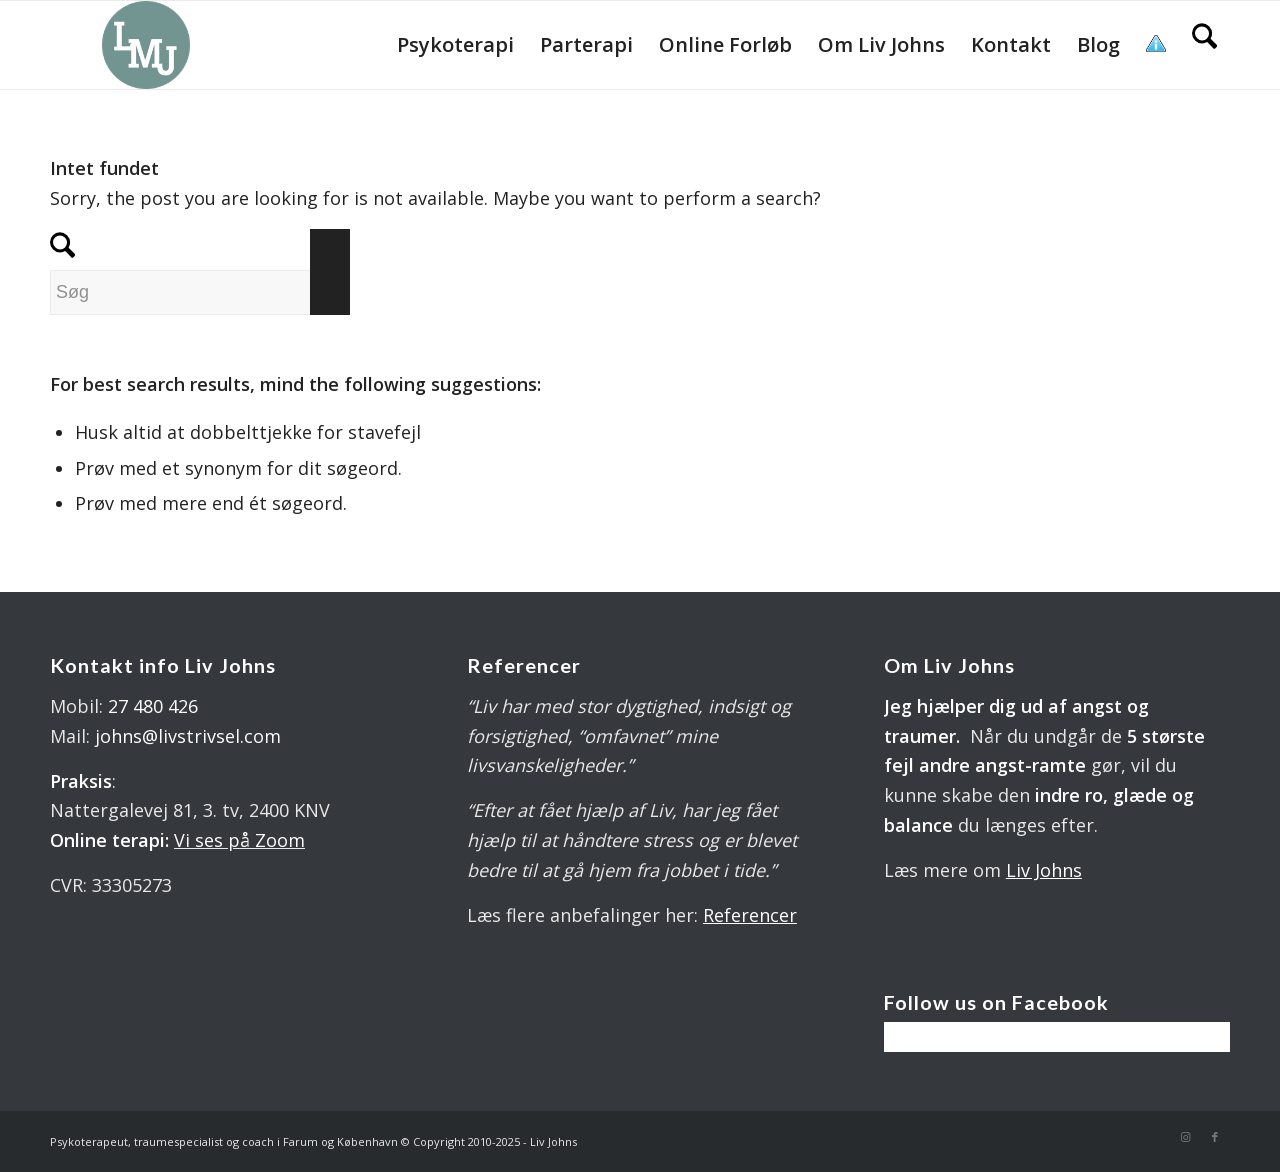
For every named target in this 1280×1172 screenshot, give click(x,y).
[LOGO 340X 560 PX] (146, 45)
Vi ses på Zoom (239, 840)
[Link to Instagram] (1185, 1137)
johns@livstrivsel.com (188, 736)
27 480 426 (153, 706)
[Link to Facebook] (1215, 1137)
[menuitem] (455, 45)
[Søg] (1204, 45)
